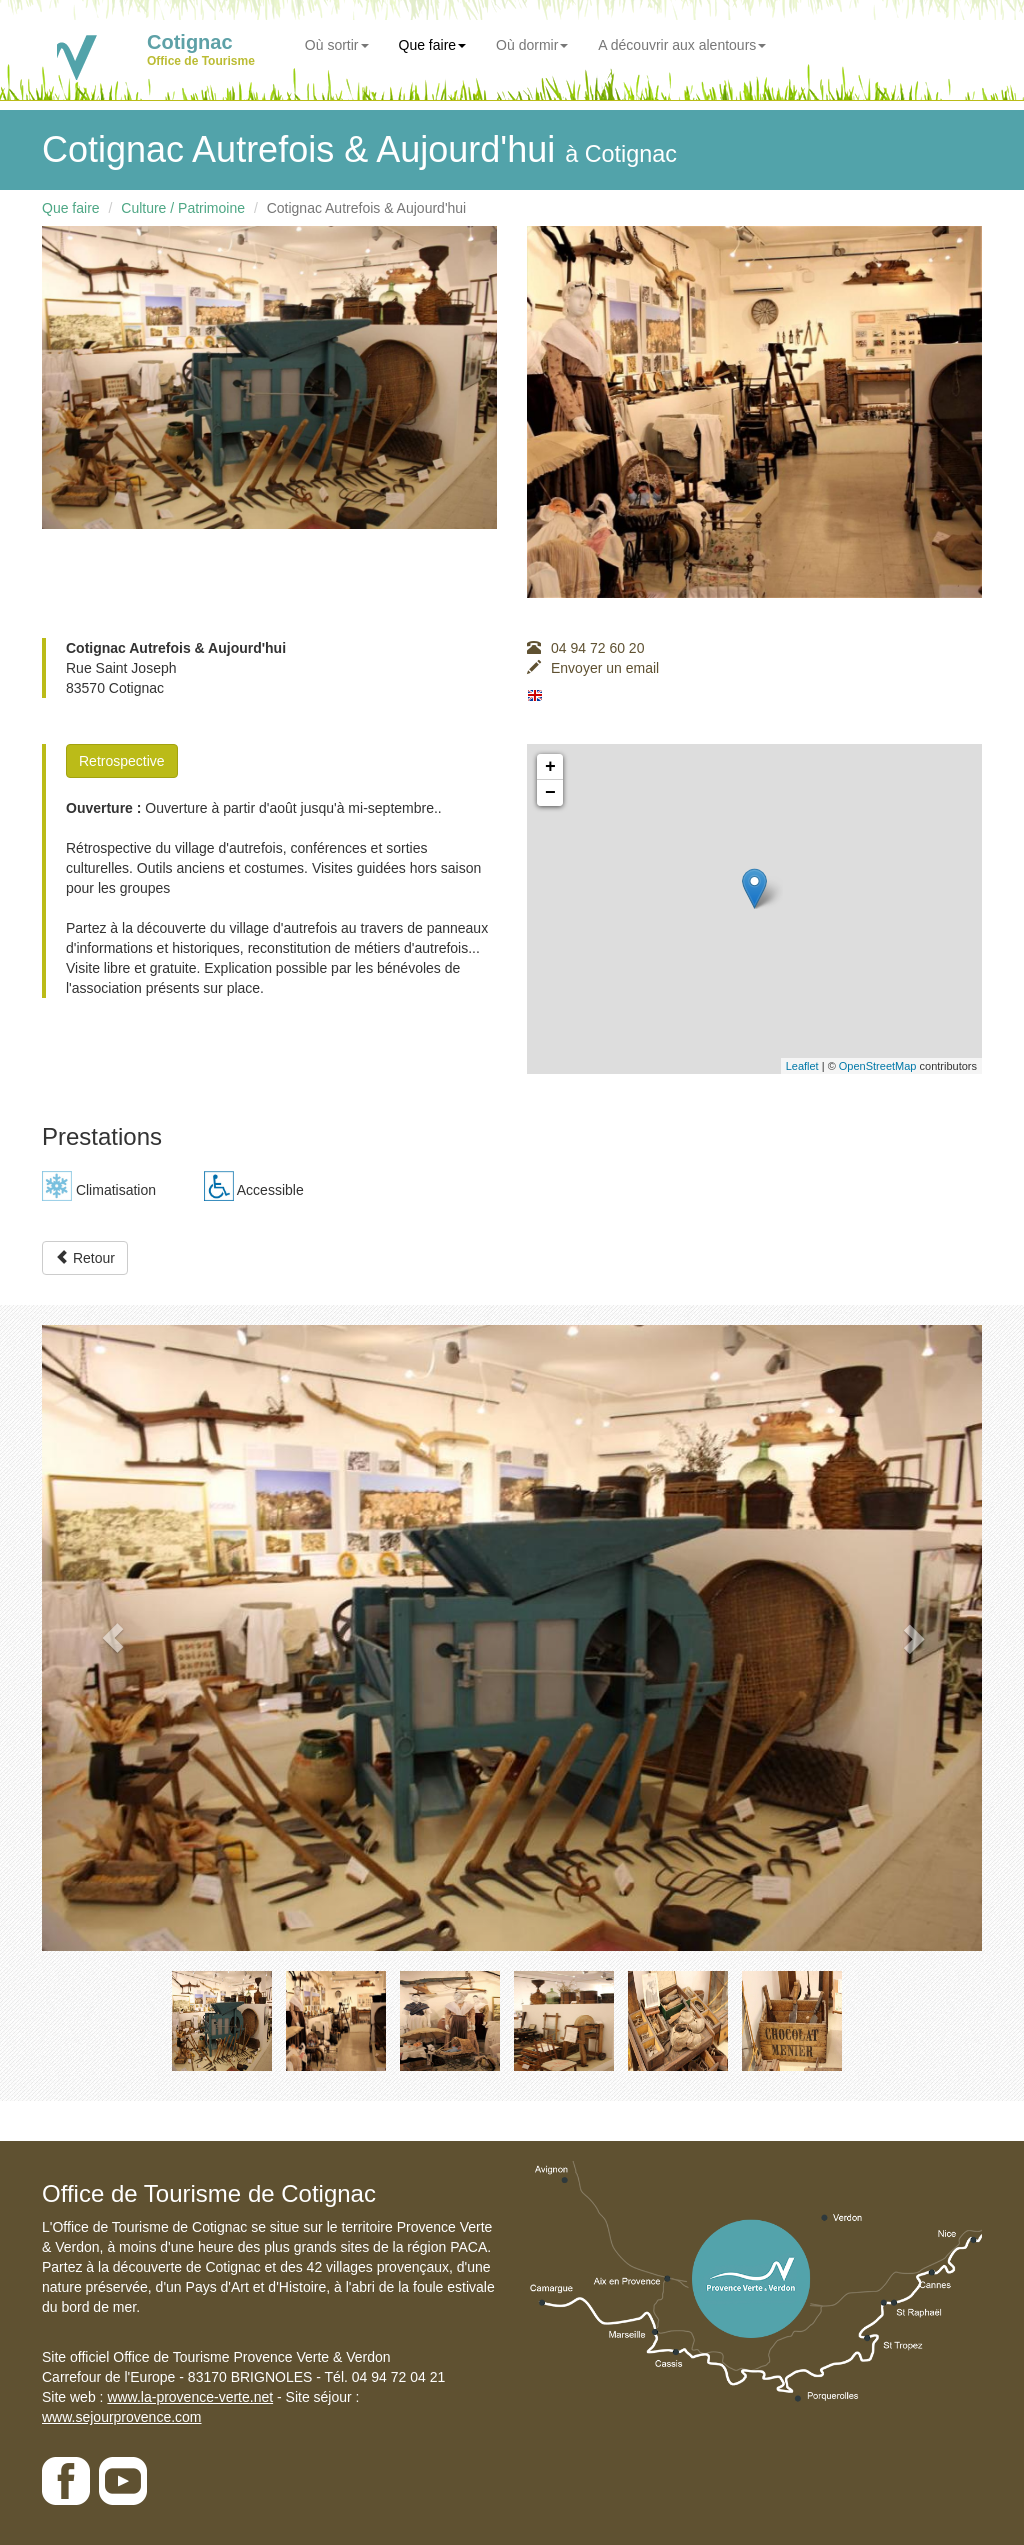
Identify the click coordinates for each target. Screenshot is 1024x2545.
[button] (112, 1638)
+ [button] (550, 767)
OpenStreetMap (878, 1066)
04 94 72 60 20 (585, 648)
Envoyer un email (593, 668)
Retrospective (122, 761)
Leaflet (802, 1066)
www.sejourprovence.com (122, 2417)
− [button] (550, 793)
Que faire (433, 45)
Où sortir (337, 45)
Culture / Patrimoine (183, 208)
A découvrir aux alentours (682, 45)
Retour (85, 1258)
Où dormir (532, 45)
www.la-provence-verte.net (190, 2397)
